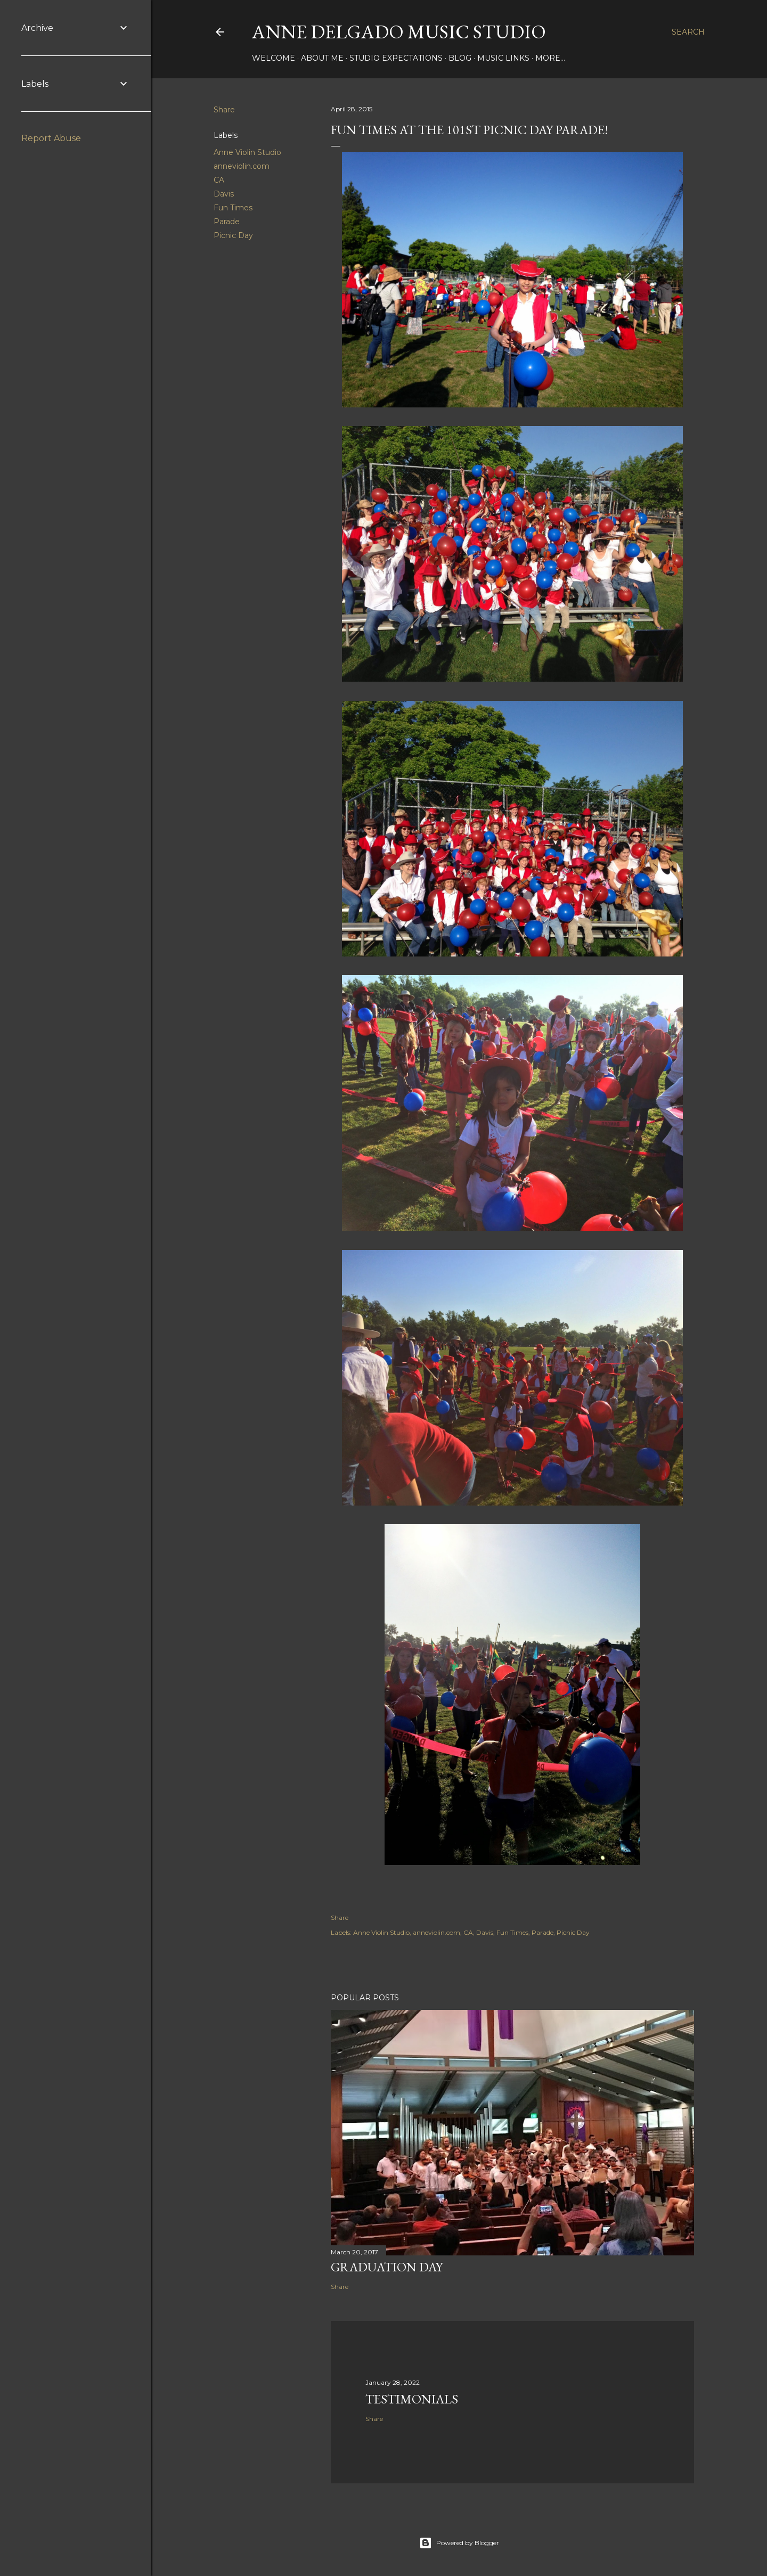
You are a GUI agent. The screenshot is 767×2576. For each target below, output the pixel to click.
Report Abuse (51, 138)
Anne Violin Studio (247, 152)
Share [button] (224, 110)
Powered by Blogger (459, 2543)
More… (550, 58)
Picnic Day (233, 235)
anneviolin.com (242, 166)
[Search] (688, 32)
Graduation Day (387, 2267)
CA (219, 180)
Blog (459, 58)
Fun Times (233, 207)
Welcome (273, 58)
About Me (322, 58)
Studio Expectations (396, 58)
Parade (227, 221)
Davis (224, 194)
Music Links (503, 58)
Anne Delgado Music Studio (399, 31)
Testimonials (411, 2399)
